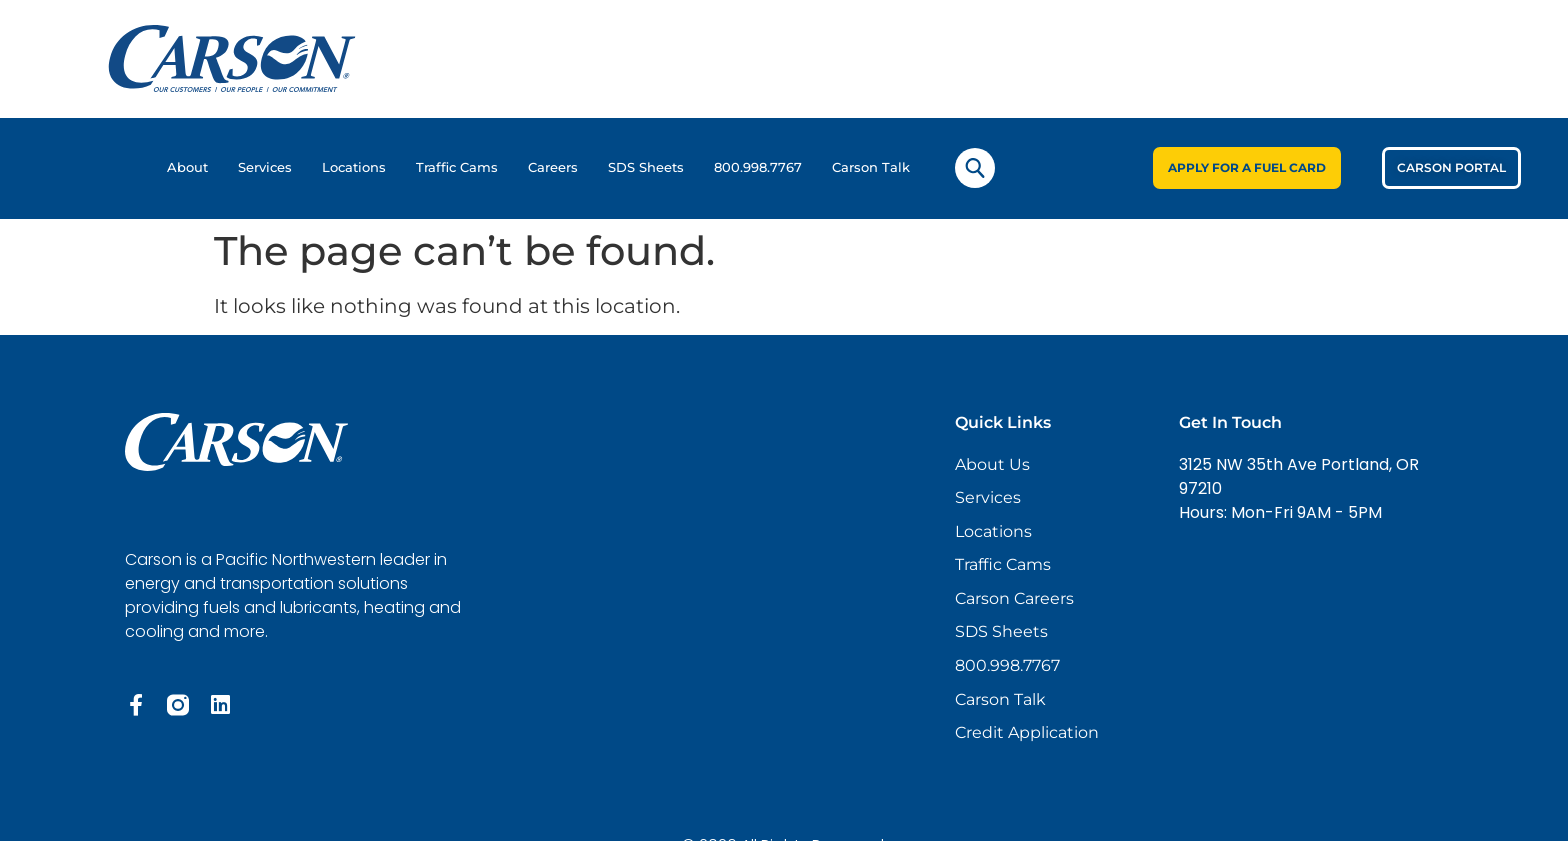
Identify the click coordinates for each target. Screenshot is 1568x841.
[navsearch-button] (975, 168)
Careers (553, 167)
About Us (992, 464)
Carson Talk (871, 167)
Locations (354, 167)
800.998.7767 (758, 167)
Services (265, 167)
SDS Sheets (646, 167)
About (187, 167)
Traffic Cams (457, 167)
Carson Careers (1014, 600)
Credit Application (1027, 736)
